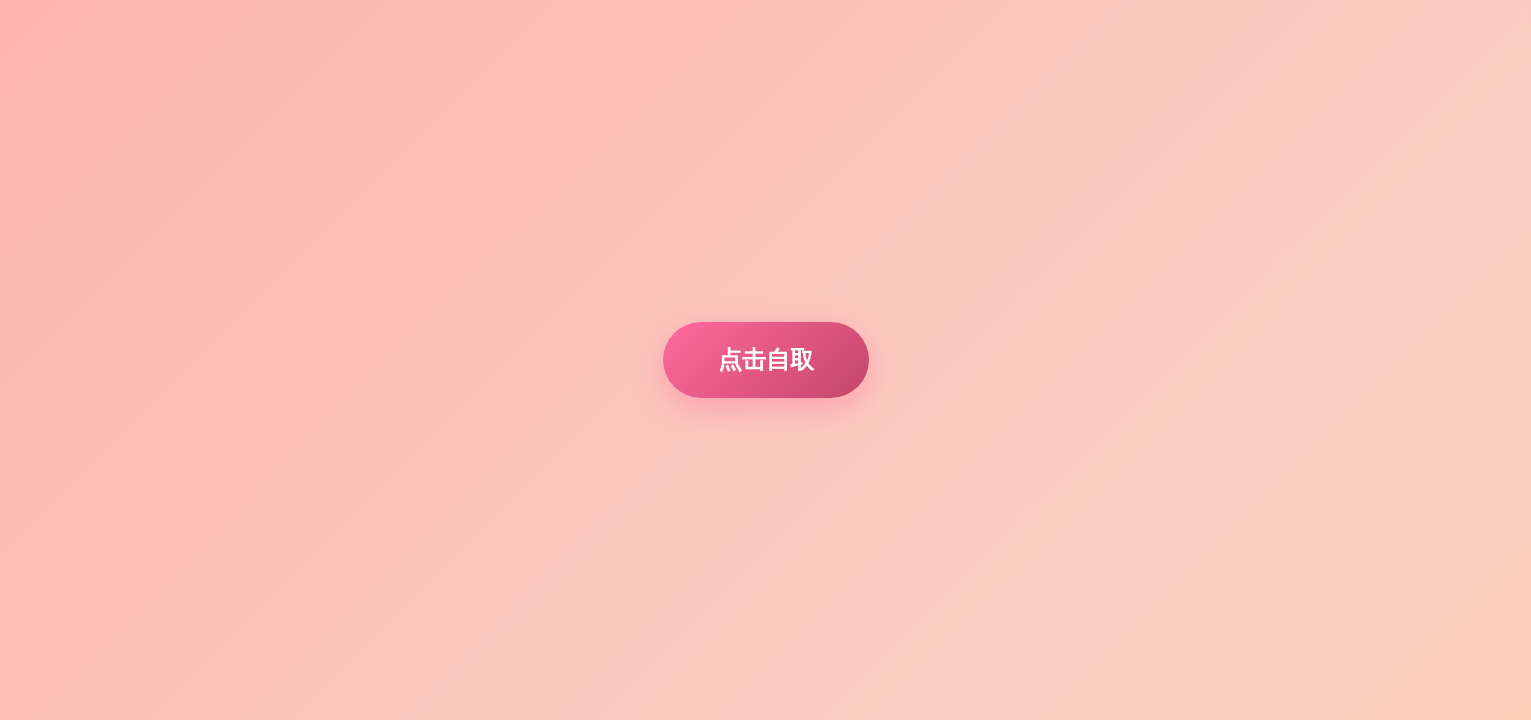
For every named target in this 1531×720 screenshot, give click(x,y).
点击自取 (766, 359)
